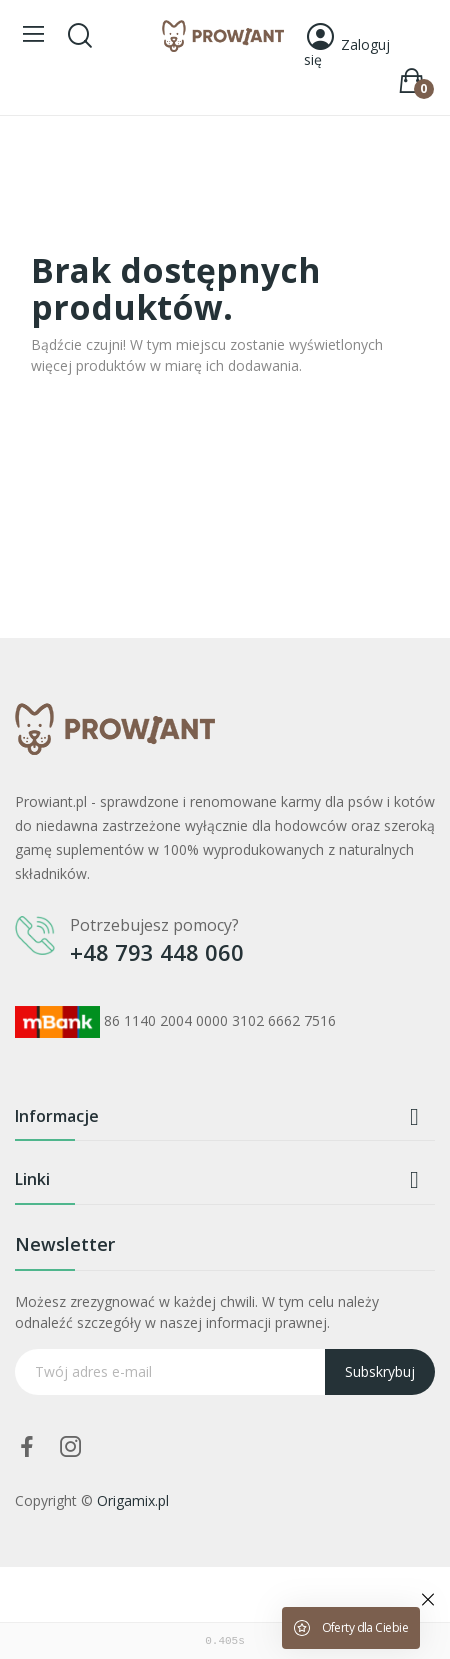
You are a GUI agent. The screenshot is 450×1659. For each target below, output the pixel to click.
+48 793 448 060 (157, 952)
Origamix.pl (133, 1500)
